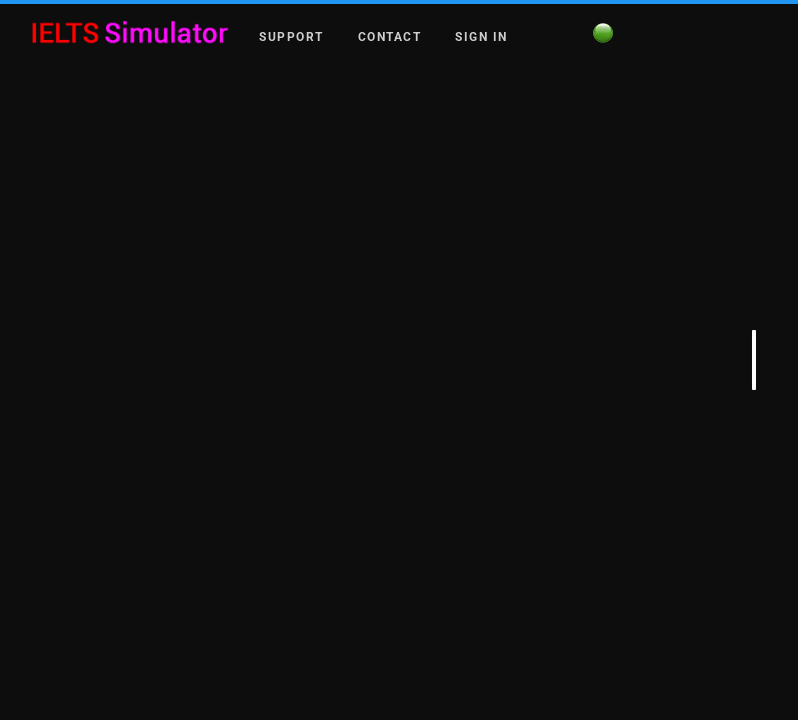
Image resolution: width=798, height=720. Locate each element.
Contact (390, 36)
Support (291, 36)
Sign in (481, 36)
